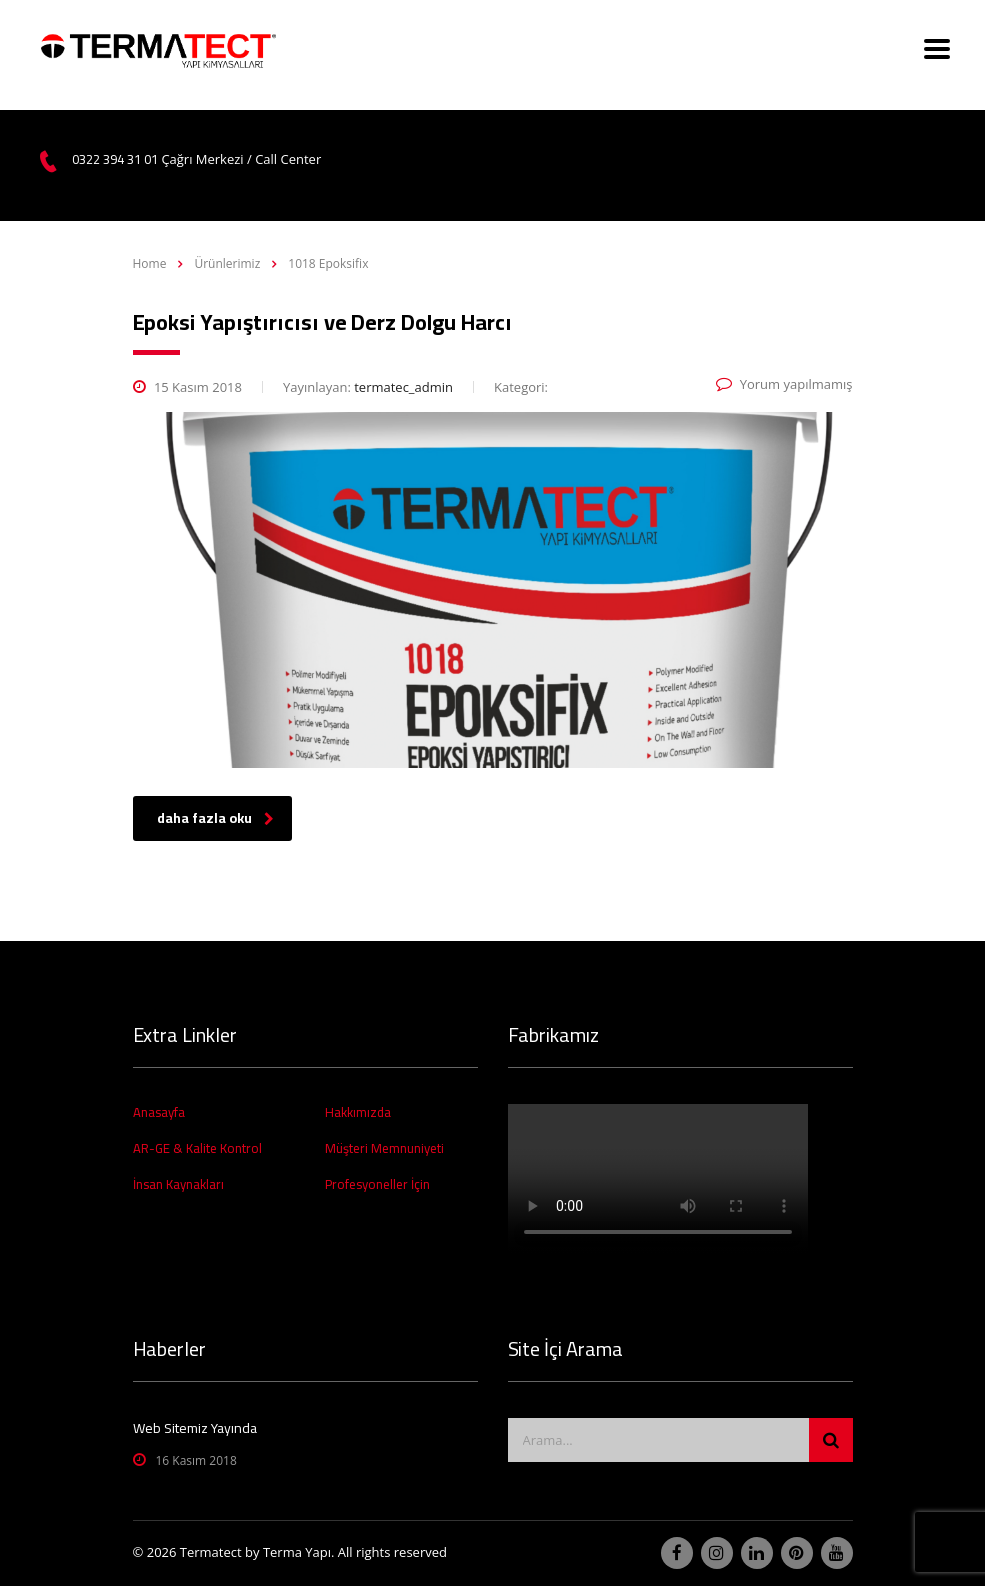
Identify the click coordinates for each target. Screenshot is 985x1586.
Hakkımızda (358, 1112)
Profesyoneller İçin (377, 1184)
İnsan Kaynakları (178, 1184)
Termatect (211, 1552)
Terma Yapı (297, 1552)
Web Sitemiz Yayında (195, 1428)
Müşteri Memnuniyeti (384, 1148)
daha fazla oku (215, 818)
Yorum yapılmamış (784, 384)
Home (150, 263)
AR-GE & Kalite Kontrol (197, 1148)
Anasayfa (159, 1112)
